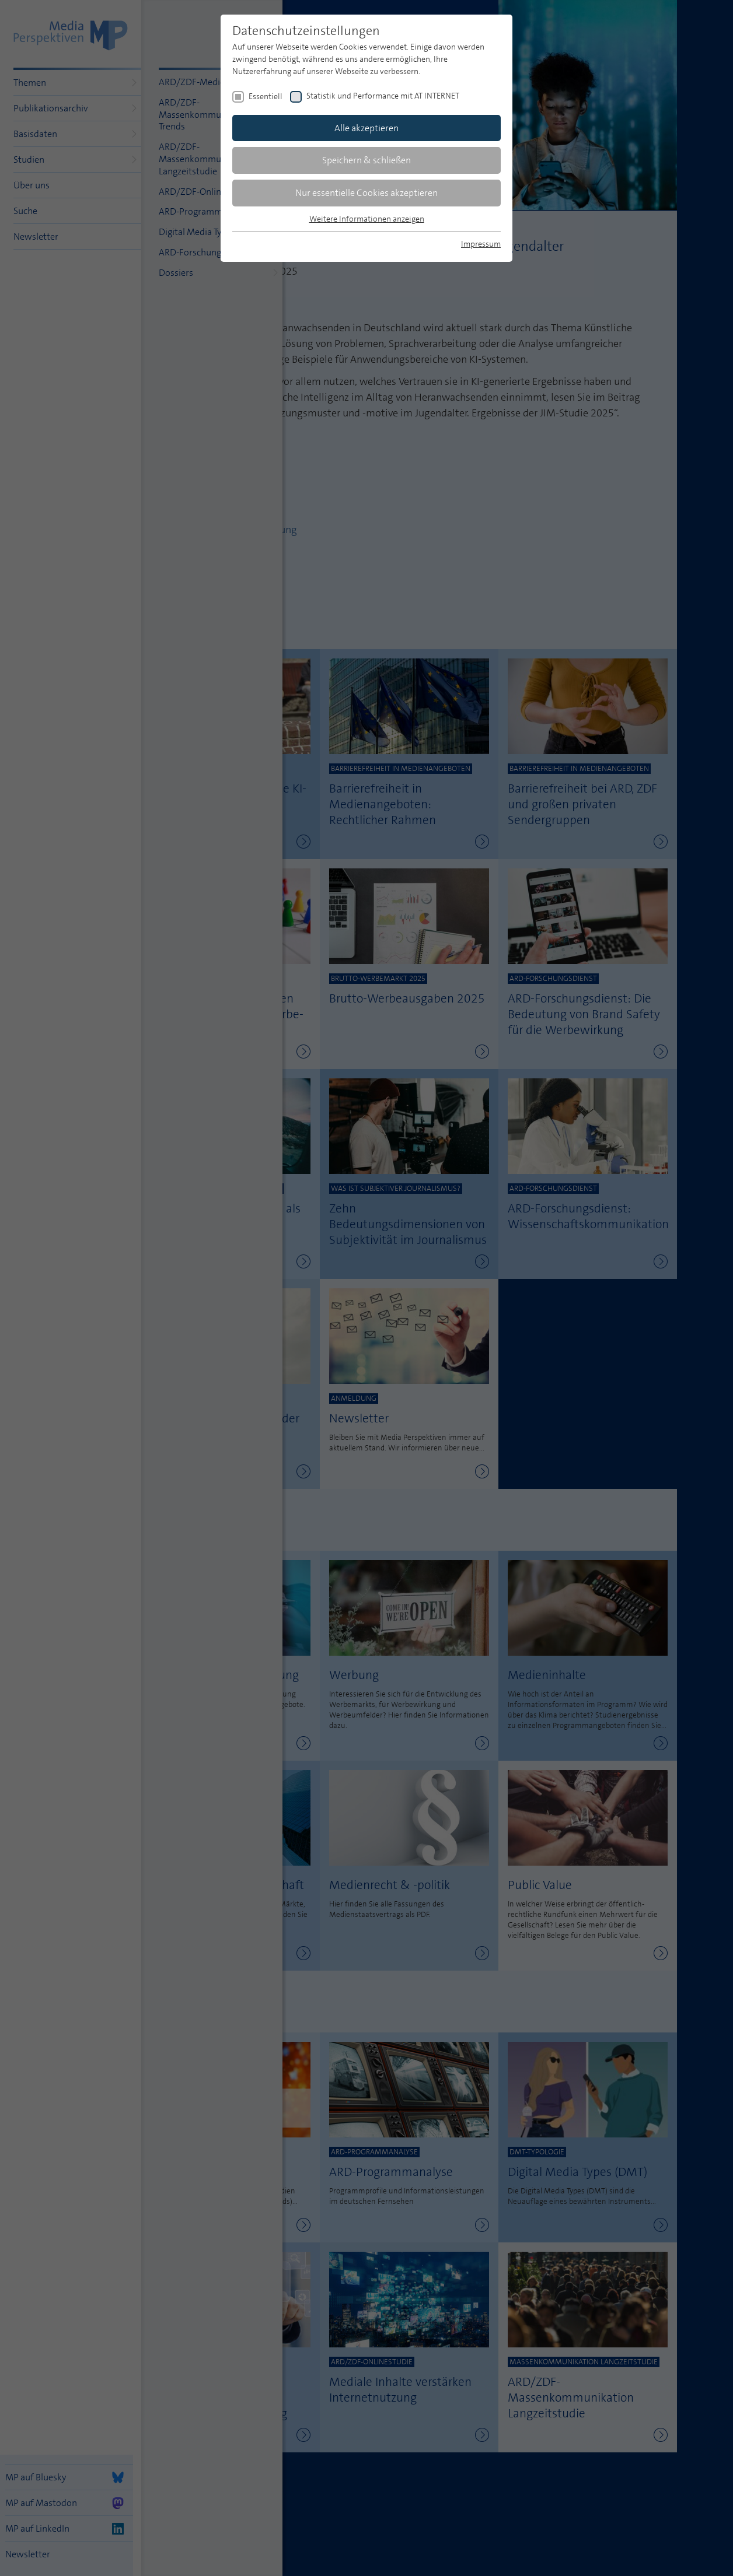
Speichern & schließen (366, 160)
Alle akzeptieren (366, 128)
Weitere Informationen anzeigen (366, 218)
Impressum (481, 244)
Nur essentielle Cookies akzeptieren (366, 193)
